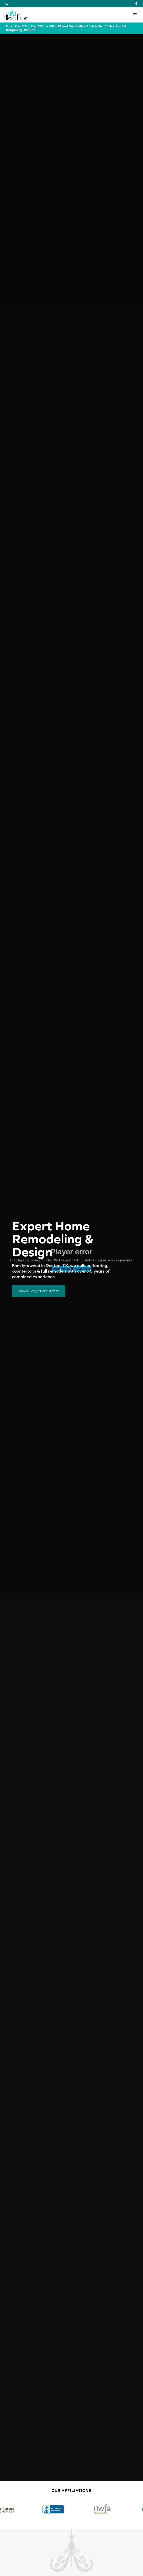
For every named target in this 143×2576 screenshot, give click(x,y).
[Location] (136, 3)
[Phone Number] (6, 3)
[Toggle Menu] (135, 15)
